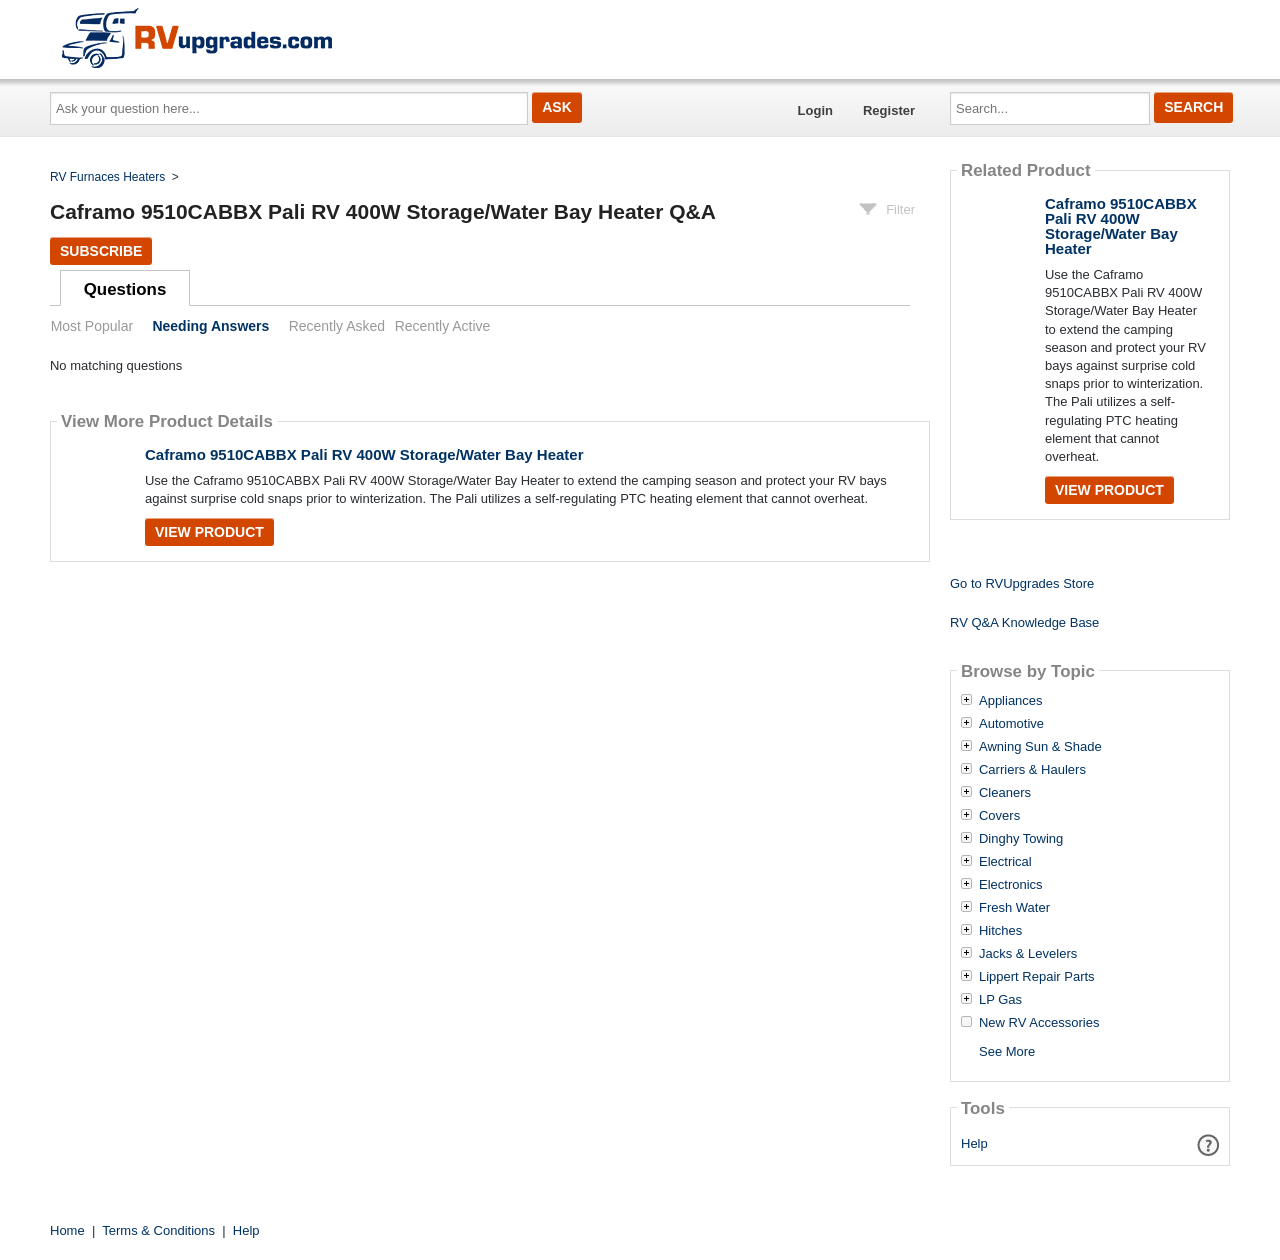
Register (889, 110)
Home (67, 1230)
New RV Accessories (1039, 1023)
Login (815, 110)
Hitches (1000, 931)
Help (974, 1143)
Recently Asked (337, 326)
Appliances (1011, 701)
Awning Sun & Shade (1040, 747)
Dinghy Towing (1021, 839)
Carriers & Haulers (1032, 770)
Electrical (1005, 862)
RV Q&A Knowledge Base (1024, 622)
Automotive (1011, 724)
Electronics (1011, 885)
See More (1007, 1051)
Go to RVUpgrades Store (1022, 583)
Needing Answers (210, 326)
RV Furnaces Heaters (107, 177)
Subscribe (101, 251)
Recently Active (443, 326)
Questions (125, 289)
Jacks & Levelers (1028, 954)
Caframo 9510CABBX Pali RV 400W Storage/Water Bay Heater (364, 454)
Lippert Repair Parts (1037, 977)
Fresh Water (1014, 908)
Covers (999, 816)
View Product (209, 532)
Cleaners (1005, 793)
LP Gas (1000, 1000)
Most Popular (92, 326)
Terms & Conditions (158, 1230)
